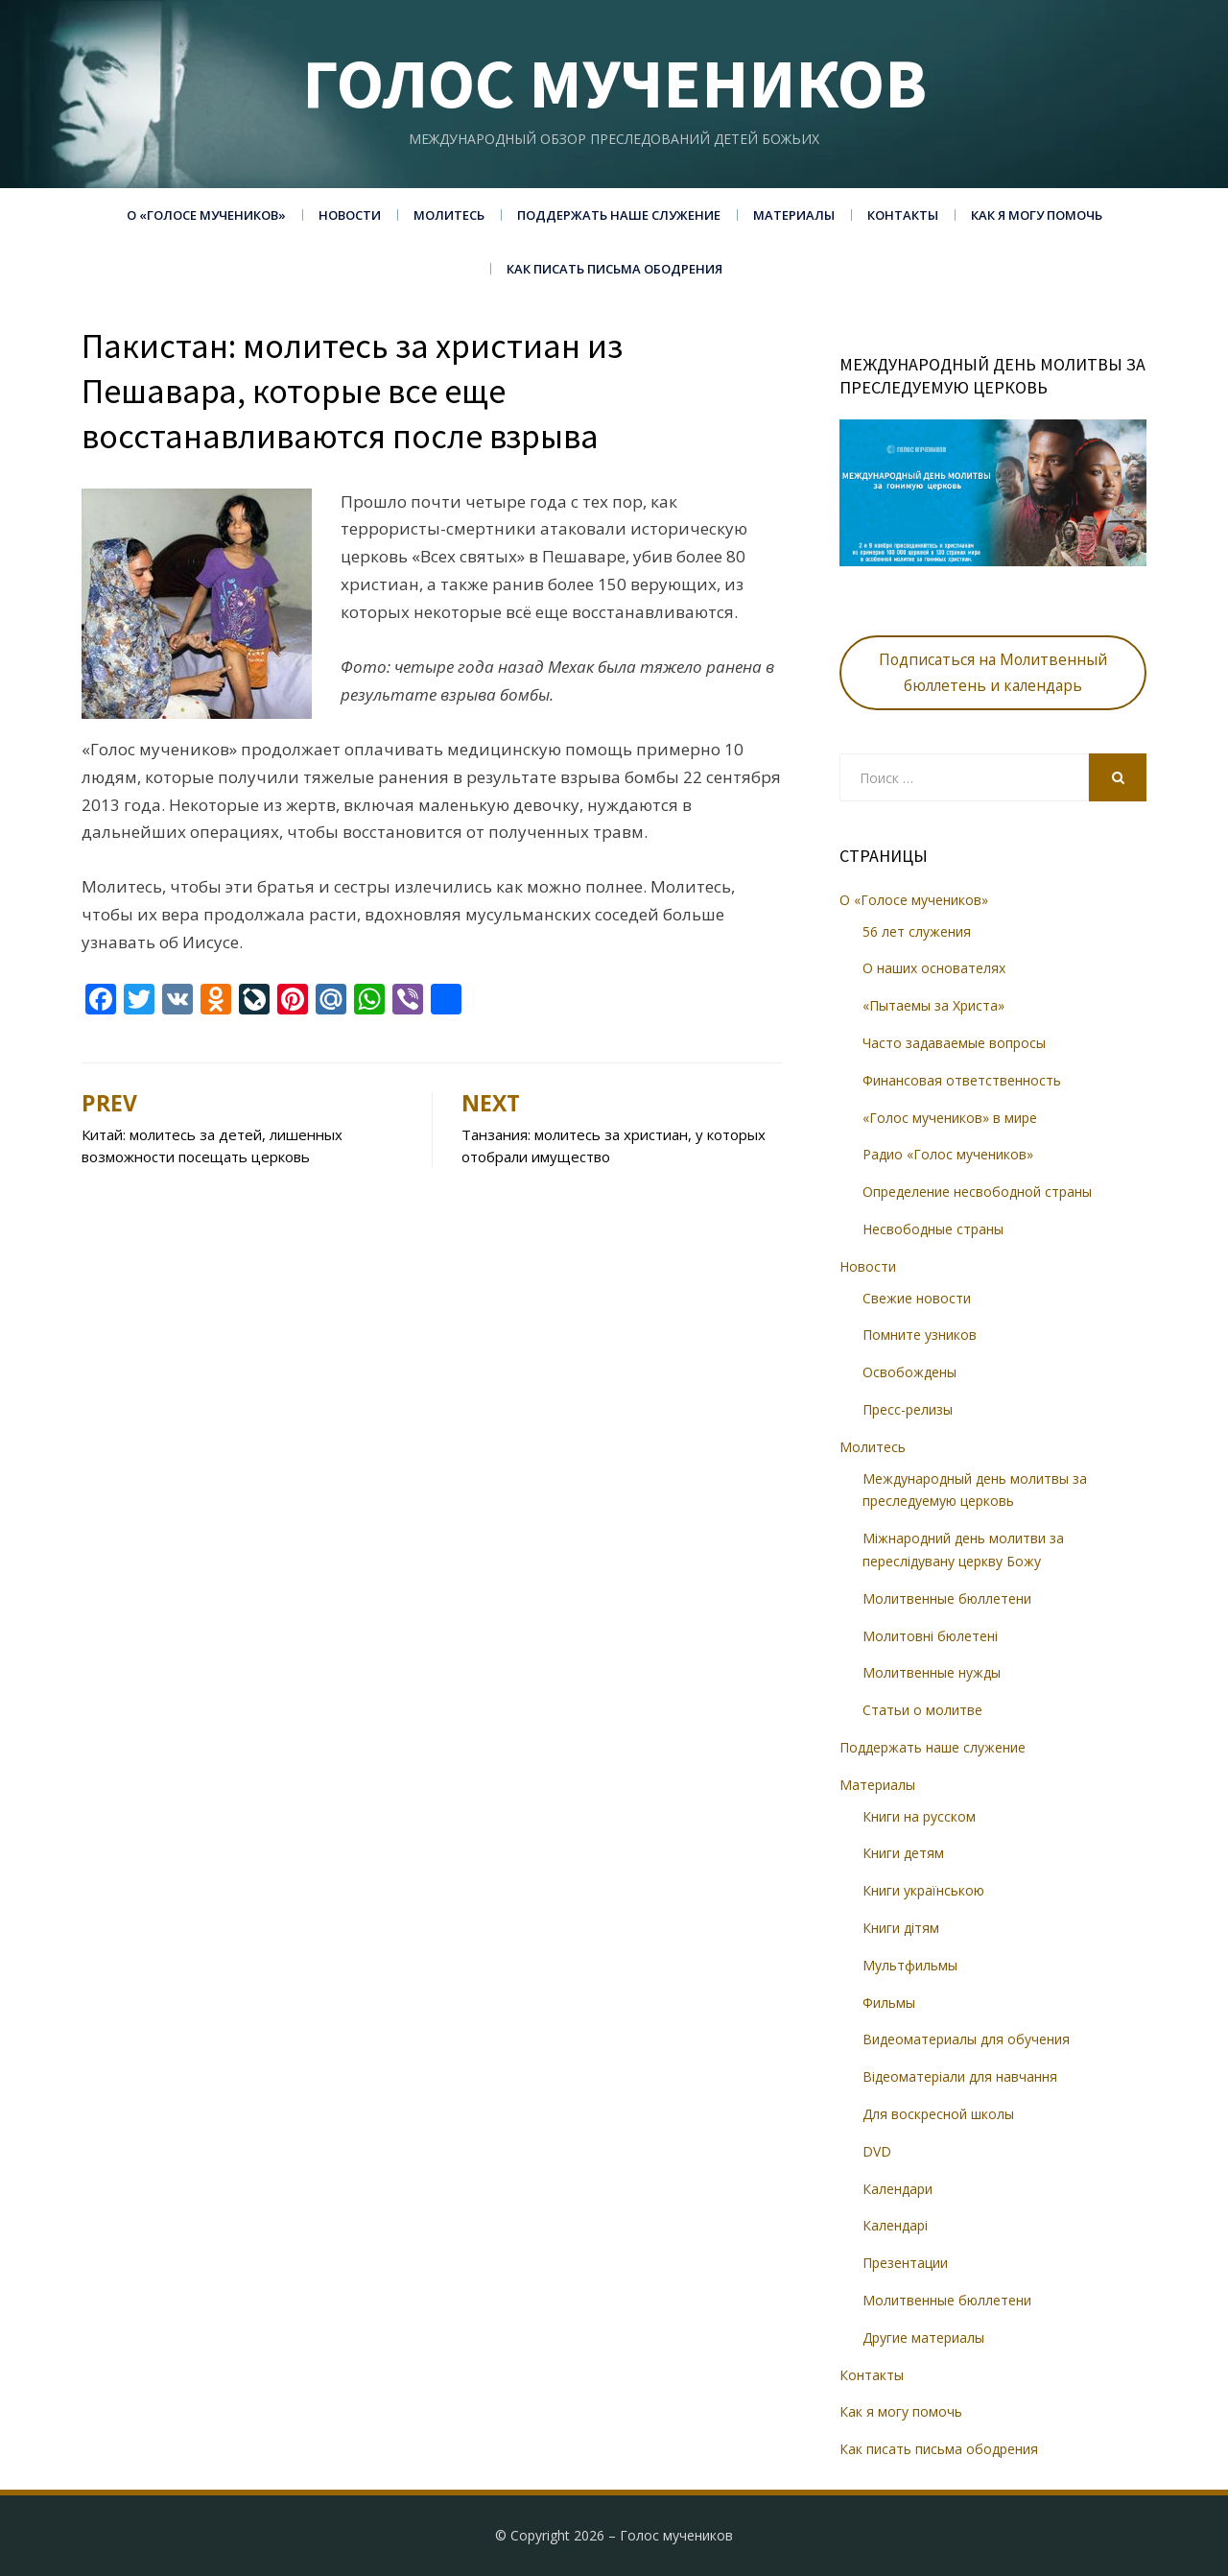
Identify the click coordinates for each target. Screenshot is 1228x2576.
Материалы (794, 215)
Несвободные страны (933, 1229)
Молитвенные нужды (931, 1672)
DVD (876, 2151)
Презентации (905, 2263)
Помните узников (919, 1334)
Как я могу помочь (1036, 215)
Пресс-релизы (907, 1409)
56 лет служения (916, 931)
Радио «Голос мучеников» (947, 1154)
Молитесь (448, 215)
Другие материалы (923, 2337)
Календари (897, 2189)
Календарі (895, 2225)
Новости (350, 215)
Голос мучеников (614, 83)
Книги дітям (900, 1928)
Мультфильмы (909, 1965)
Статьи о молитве (922, 1710)
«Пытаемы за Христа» (933, 1005)
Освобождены (909, 1372)
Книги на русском (919, 1816)
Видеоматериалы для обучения (966, 2039)
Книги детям (903, 1853)
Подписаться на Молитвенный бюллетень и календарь (993, 672)
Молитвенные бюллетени (946, 1598)
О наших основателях (933, 968)
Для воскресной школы (938, 2114)
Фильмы (888, 2002)
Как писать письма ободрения (614, 268)
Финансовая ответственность (961, 1080)
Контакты (902, 215)
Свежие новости (916, 1298)
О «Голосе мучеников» (206, 215)
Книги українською (923, 1890)
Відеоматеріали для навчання (959, 2076)
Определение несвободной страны (977, 1191)
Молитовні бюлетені (930, 1636)
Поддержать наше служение (618, 215)
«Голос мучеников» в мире (949, 1118)
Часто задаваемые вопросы (954, 1043)
